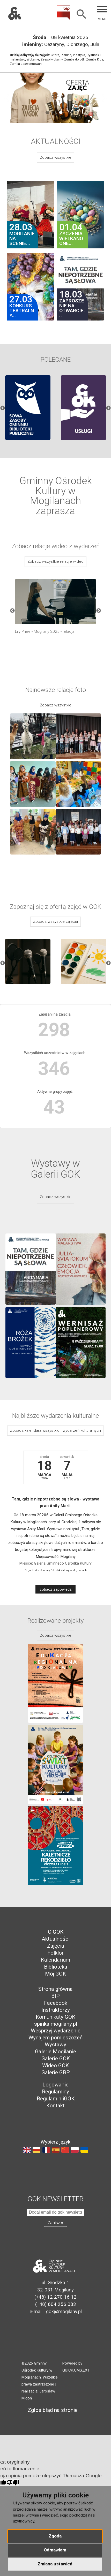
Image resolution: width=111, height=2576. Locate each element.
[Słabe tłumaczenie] (12, 2482)
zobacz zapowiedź (56, 1589)
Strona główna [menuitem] (55, 1989)
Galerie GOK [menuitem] (55, 2058)
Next (108, 408)
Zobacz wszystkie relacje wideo (55, 561)
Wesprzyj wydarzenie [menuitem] (55, 2031)
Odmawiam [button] (55, 2549)
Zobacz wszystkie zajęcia (55, 921)
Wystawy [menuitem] (55, 2044)
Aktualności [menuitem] (56, 1939)
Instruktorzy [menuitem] (55, 2010)
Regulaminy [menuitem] (55, 2092)
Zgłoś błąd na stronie (49, 2410)
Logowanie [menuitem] (55, 2085)
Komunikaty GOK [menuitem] (55, 2017)
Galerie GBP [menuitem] (55, 2072)
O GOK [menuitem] (55, 1932)
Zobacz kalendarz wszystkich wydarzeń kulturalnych (55, 1430)
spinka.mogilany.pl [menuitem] (55, 2024)
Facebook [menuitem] (55, 2003)
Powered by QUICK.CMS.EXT (76, 2367)
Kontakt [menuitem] (55, 2105)
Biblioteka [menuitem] (55, 1967)
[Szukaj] (81, 14)
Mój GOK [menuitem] (55, 1974)
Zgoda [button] (55, 2536)
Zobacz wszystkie (55, 157)
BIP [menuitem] (55, 1996)
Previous (2, 408)
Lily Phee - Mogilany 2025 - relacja (44, 631)
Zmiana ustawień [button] (55, 2563)
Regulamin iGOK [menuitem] (56, 2098)
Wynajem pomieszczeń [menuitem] (55, 2037)
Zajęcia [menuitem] (55, 1946)
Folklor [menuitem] (55, 1953)
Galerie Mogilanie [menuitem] (55, 2051)
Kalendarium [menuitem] (55, 1960)
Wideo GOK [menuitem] (55, 2065)
